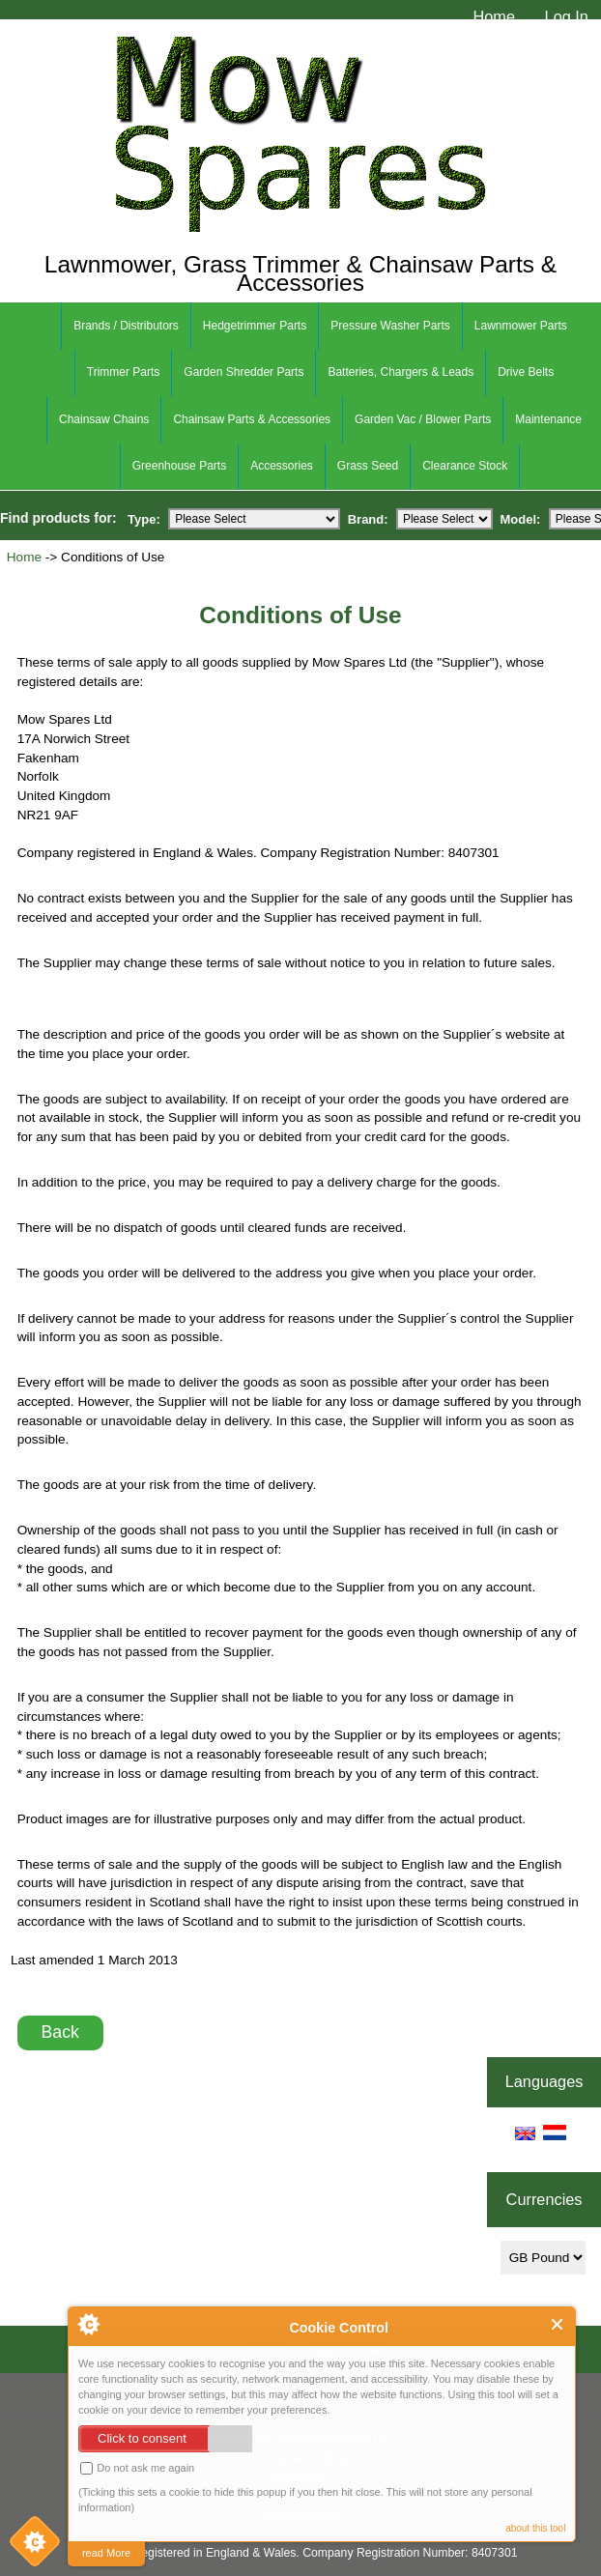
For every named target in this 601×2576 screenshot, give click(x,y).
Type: (144, 518)
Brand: (368, 518)
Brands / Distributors (126, 325)
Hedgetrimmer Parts (254, 325)
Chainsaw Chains (104, 419)
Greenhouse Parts (179, 465)
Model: (521, 518)
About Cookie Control (88, 2323)
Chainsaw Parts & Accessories (251, 419)
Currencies (544, 2199)
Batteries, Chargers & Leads (400, 372)
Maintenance (548, 419)
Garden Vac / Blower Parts (423, 419)
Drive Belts (526, 372)
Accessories (281, 465)
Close (558, 2324)
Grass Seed (367, 465)
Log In (566, 16)
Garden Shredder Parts (243, 372)
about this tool (535, 2528)
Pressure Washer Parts (390, 325)
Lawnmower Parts (520, 325)
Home (493, 16)
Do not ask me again (137, 2468)
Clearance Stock (464, 465)
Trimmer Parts (123, 372)
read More (106, 2553)
